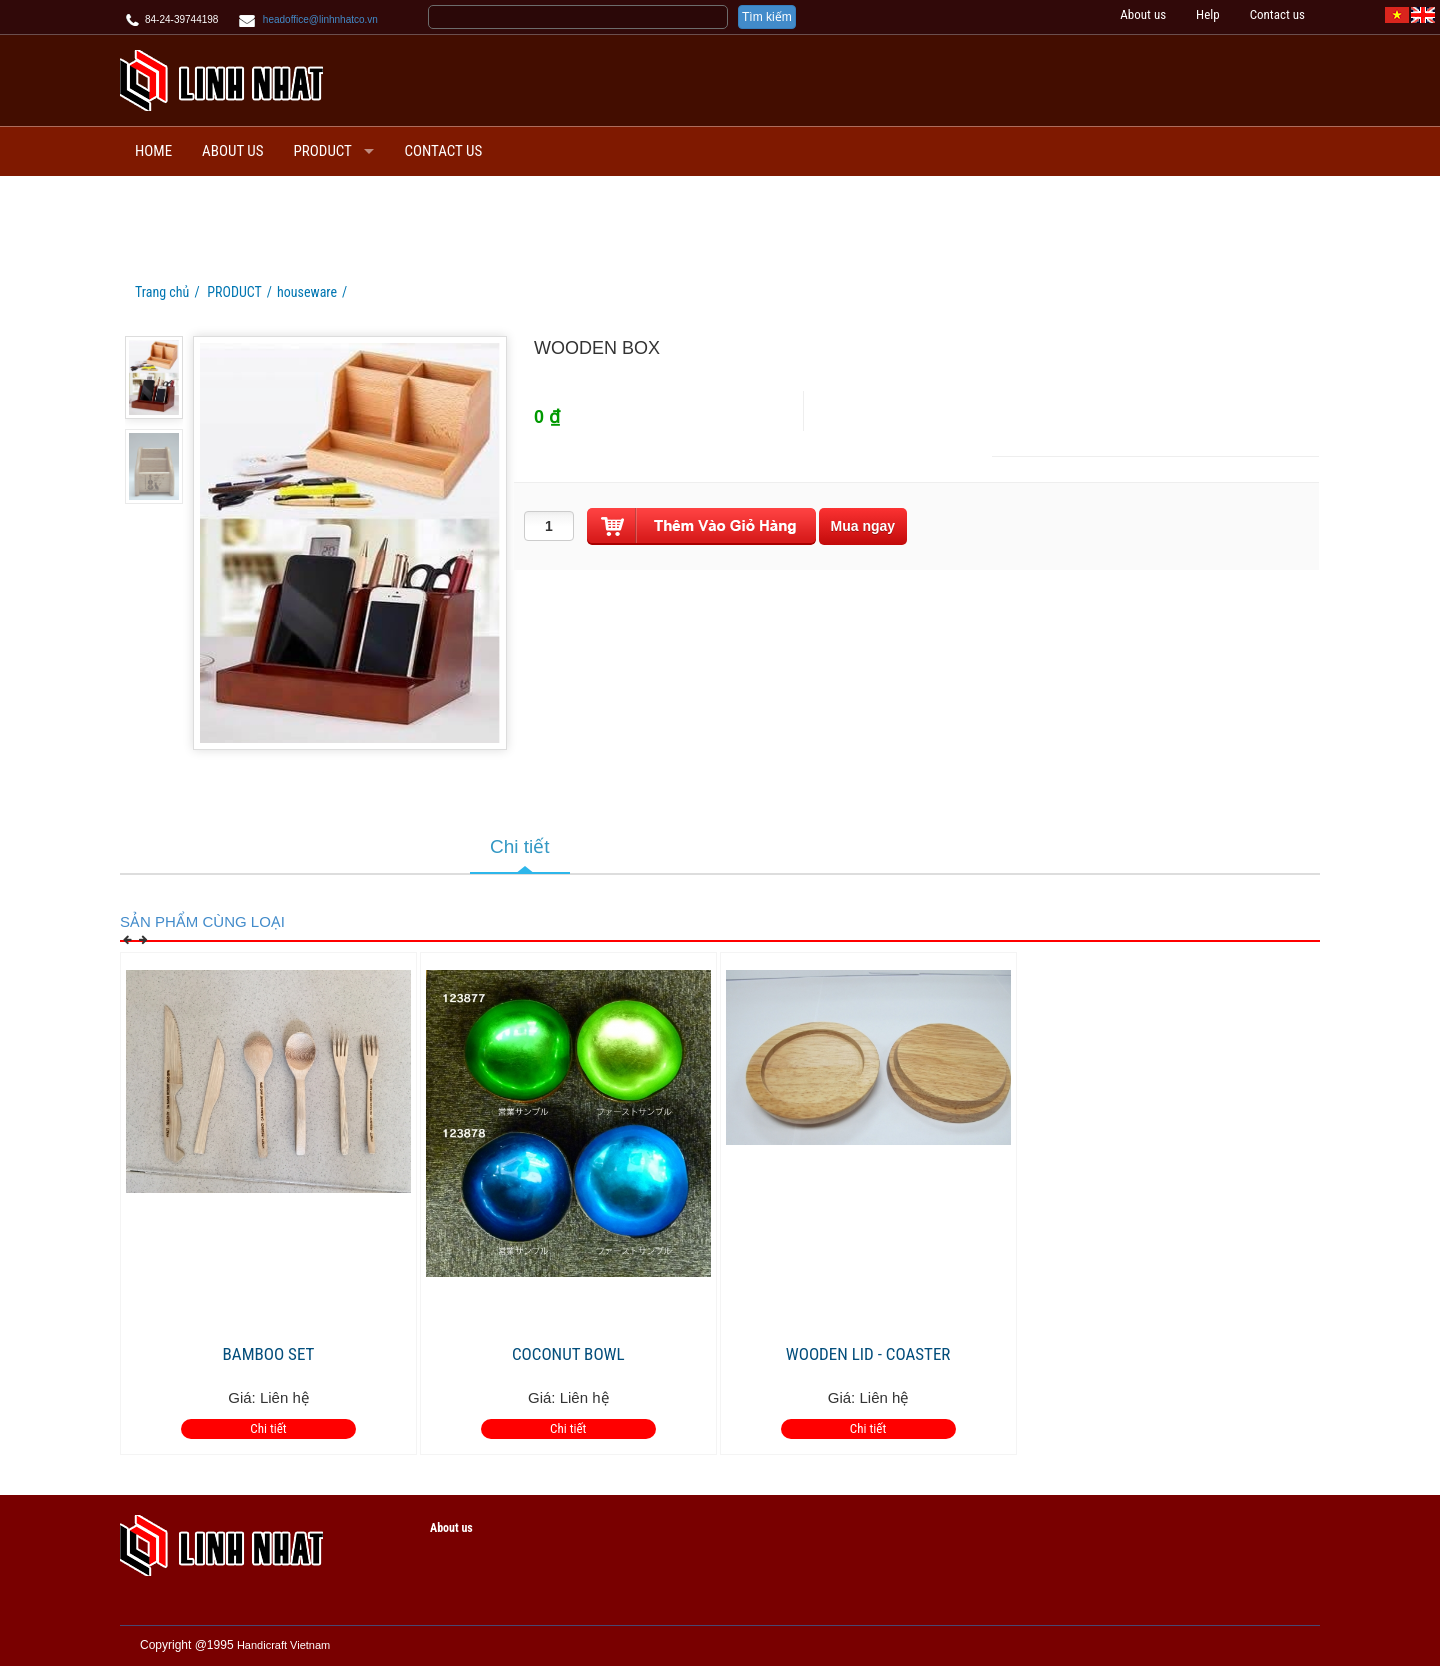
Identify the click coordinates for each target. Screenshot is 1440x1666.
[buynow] (863, 526)
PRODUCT (323, 151)
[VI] (1397, 14)
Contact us (1277, 14)
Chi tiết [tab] (520, 846)
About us (1143, 14)
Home (153, 151)
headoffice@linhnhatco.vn (320, 19)
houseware (307, 292)
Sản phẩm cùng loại (202, 921)
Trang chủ (162, 292)
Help (1208, 14)
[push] (701, 526)
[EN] (1423, 14)
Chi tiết (268, 1428)
